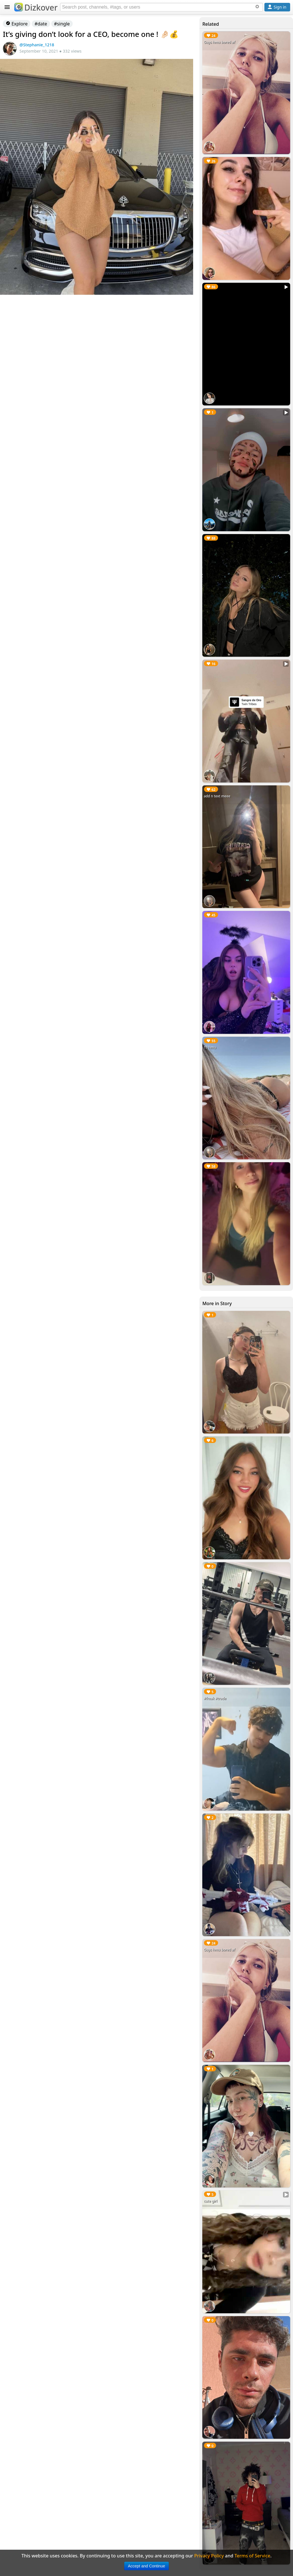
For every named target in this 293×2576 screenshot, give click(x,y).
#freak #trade (215, 1698)
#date (41, 24)
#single (62, 24)
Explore (16, 24)
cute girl (210, 2201)
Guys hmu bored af (219, 42)
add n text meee (217, 796)
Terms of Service (252, 2556)
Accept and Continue (146, 2566)
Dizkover (36, 7)
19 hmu (210, 1047)
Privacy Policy (209, 2556)
